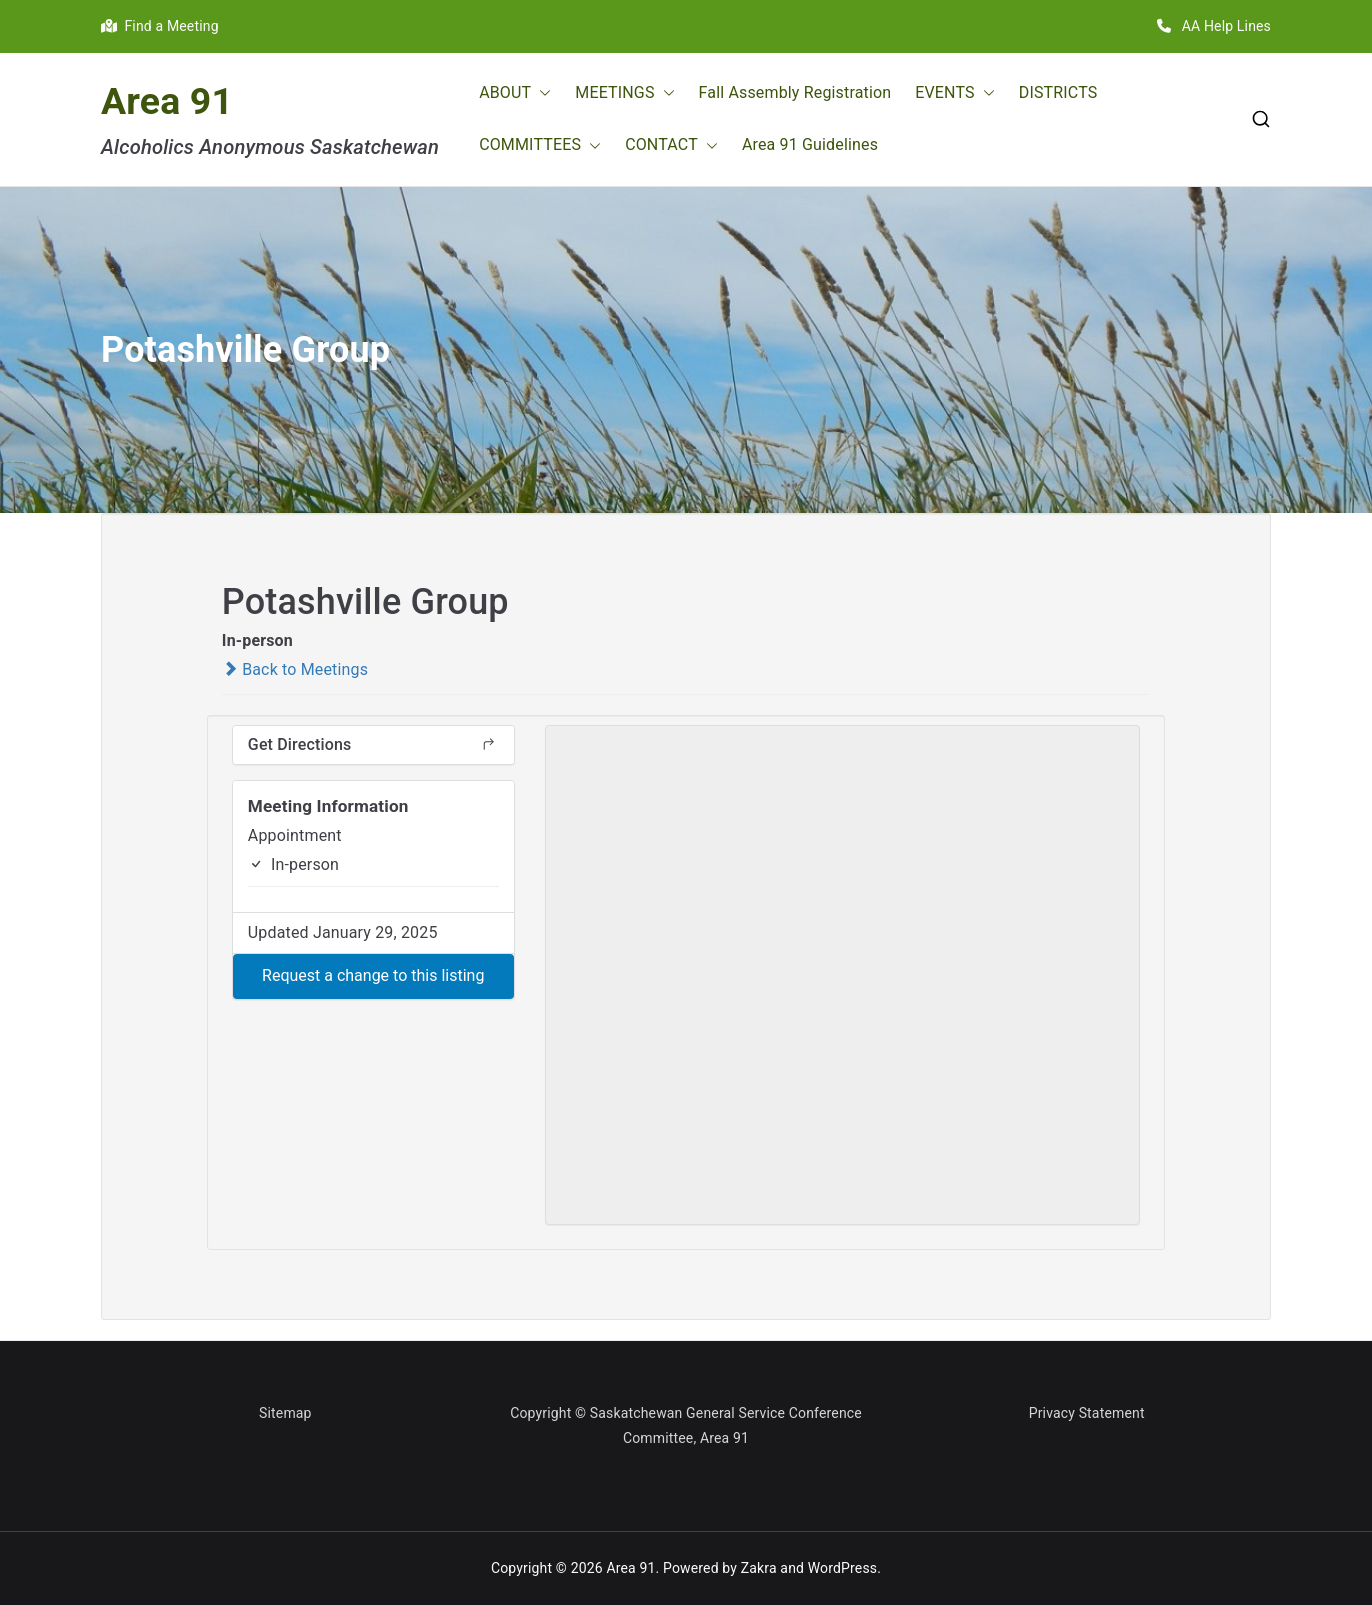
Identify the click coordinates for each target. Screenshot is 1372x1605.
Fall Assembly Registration (795, 92)
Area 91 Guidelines (810, 144)
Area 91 (167, 101)
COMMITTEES (540, 145)
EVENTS (954, 93)
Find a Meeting (160, 26)
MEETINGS (624, 93)
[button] (541, 93)
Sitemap (285, 1413)
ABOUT (515, 93)
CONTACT (671, 145)
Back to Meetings (295, 669)
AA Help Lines (1214, 26)
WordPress (842, 1568)
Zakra (759, 1568)
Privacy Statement (1087, 1413)
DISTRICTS (1058, 92)
